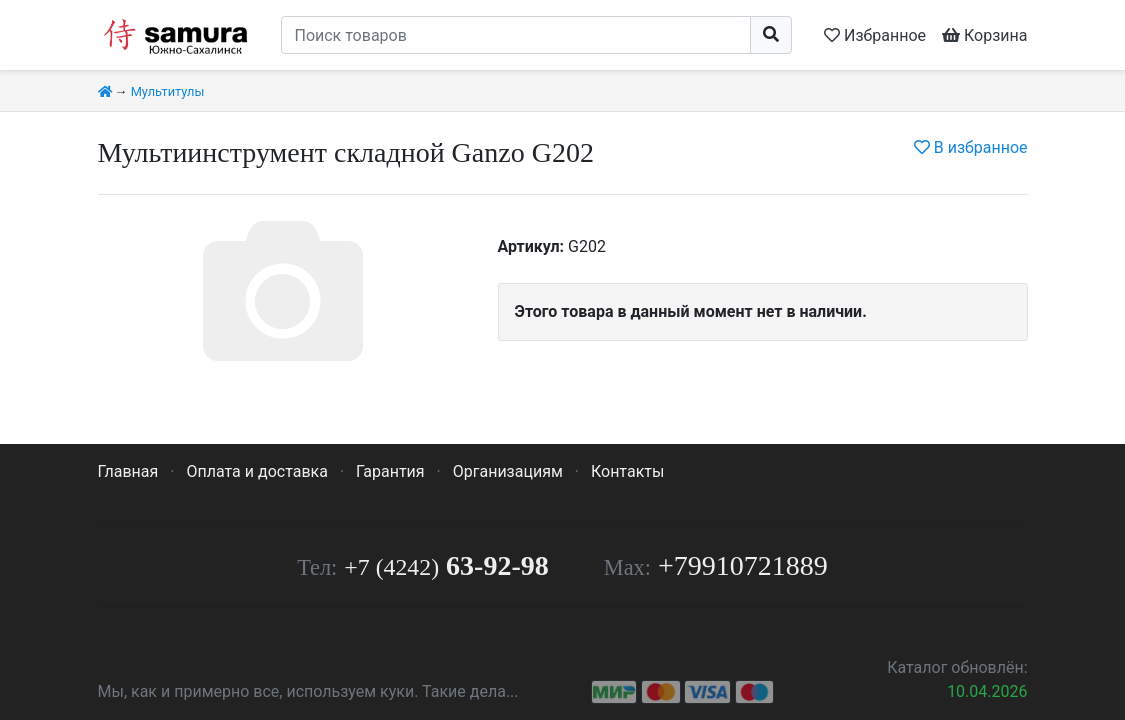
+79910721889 (743, 565)
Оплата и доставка (256, 471)
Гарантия (390, 471)
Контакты (627, 471)
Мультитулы (168, 91)
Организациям (508, 471)
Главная (128, 471)
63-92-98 (446, 565)
